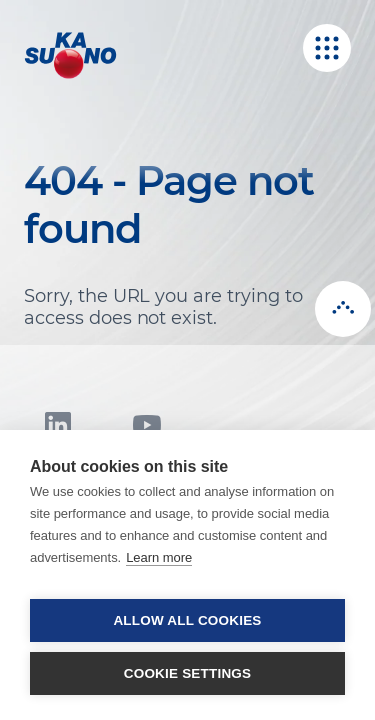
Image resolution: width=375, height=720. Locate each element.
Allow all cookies (187, 620)
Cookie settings (188, 673)
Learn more (159, 557)
